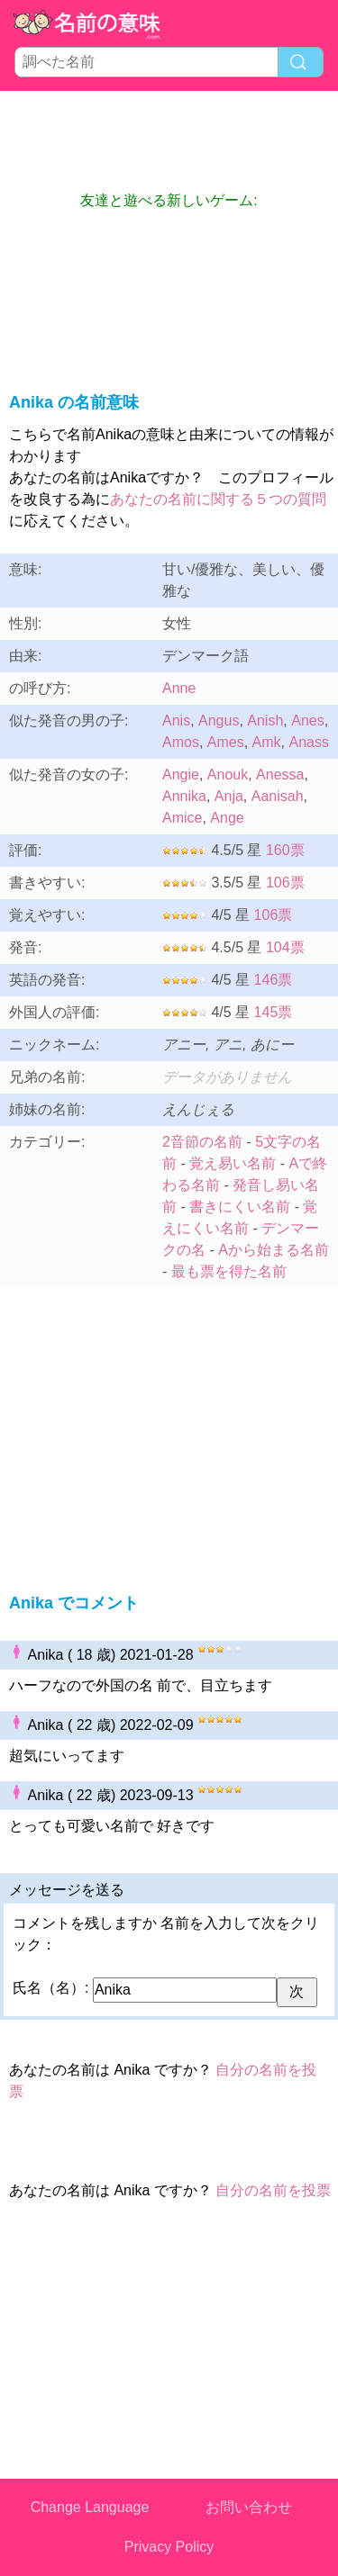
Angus (218, 720)
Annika (184, 796)
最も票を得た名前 (229, 1271)
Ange (226, 817)
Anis (176, 720)
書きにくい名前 (239, 1206)
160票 (285, 850)
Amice (182, 817)
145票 (273, 1012)
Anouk (227, 774)
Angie (180, 774)
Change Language (90, 2507)
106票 (285, 882)
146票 (273, 979)
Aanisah (277, 796)
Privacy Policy (169, 2546)
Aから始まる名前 (273, 1249)
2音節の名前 (202, 1141)
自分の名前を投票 (273, 2190)
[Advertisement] (169, 140)
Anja (229, 796)
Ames (225, 742)
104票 (285, 947)
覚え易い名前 (232, 1163)
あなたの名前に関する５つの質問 (218, 499)
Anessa (280, 774)
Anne (179, 688)
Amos (180, 742)
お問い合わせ (249, 2507)
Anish (265, 720)
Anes (307, 720)
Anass (308, 742)
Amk (266, 742)
